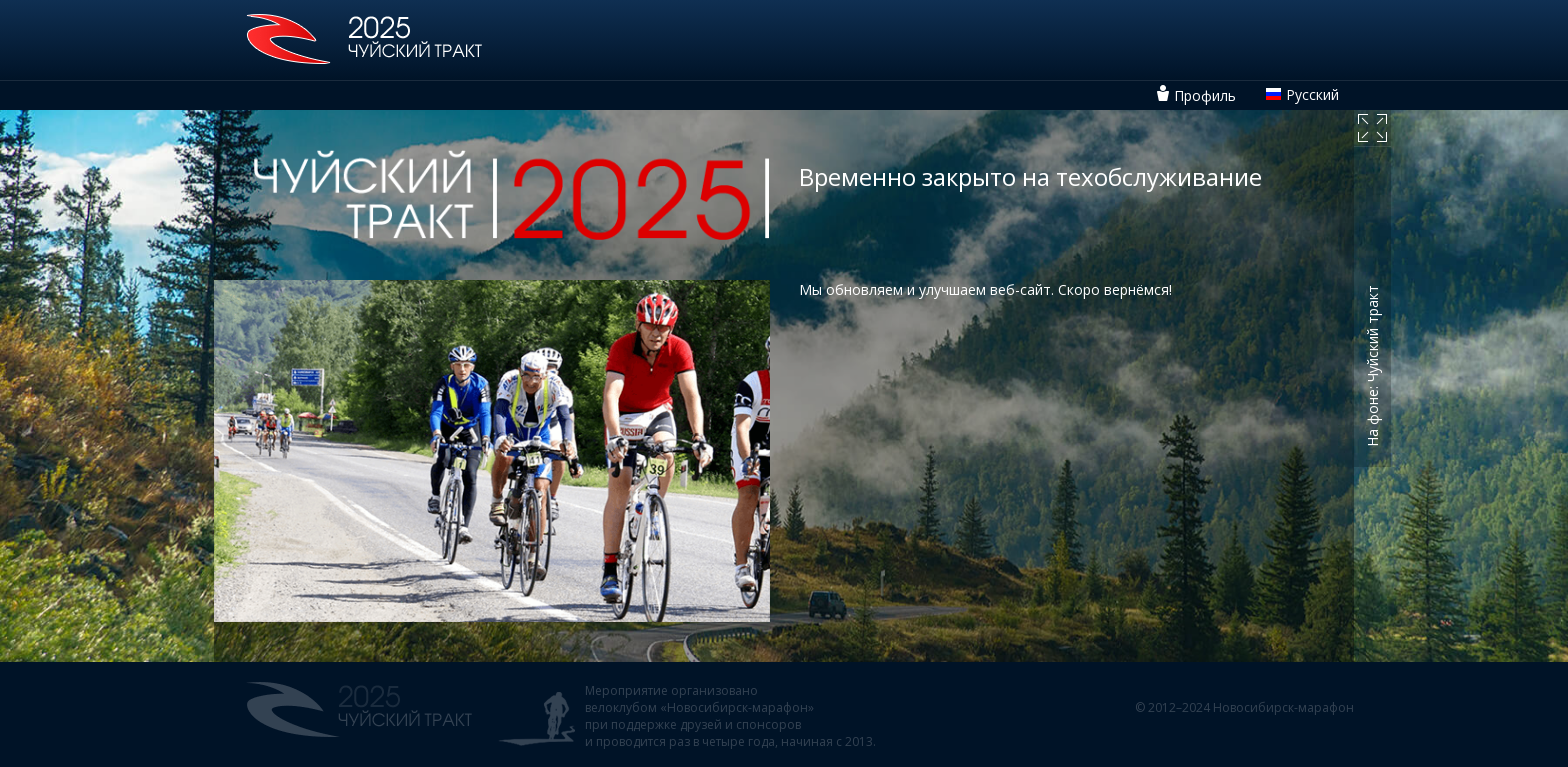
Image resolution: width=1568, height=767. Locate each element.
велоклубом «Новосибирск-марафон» (699, 707)
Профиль (1205, 95)
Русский (1312, 94)
